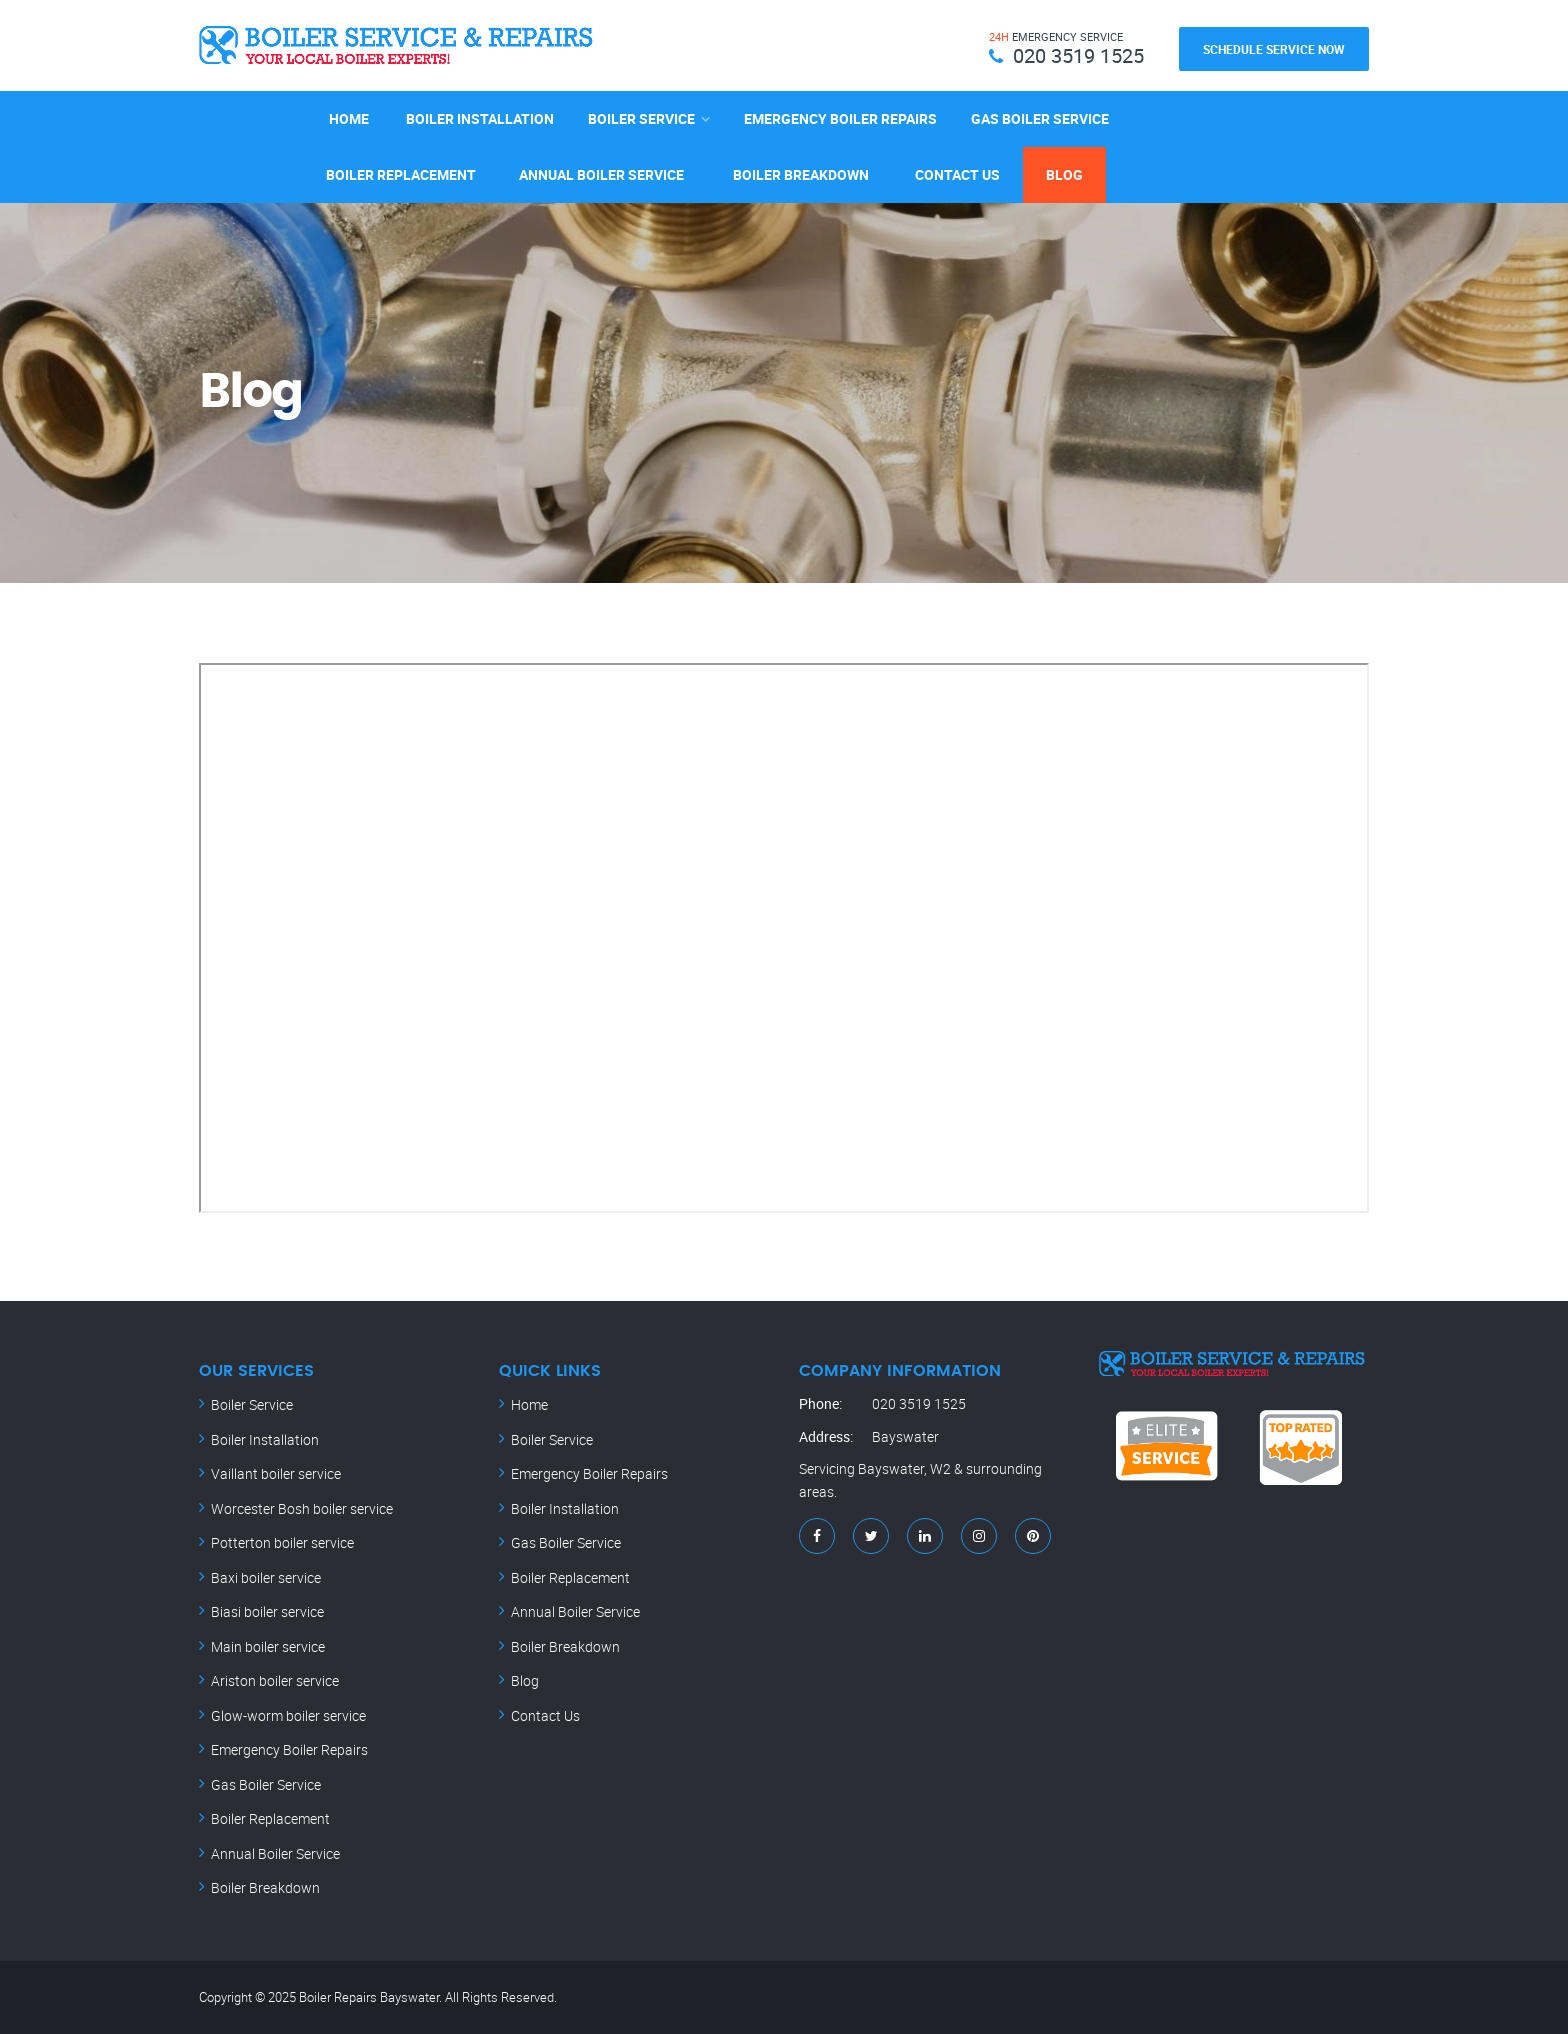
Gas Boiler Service (1040, 118)
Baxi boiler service (266, 1577)
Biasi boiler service (267, 1611)
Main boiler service (268, 1646)
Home (349, 118)
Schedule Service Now (1274, 49)
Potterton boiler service (282, 1542)
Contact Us (957, 174)
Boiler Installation (480, 118)
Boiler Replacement (401, 174)
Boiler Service (641, 118)
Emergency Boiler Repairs (840, 118)
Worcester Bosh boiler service (302, 1508)
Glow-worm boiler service (288, 1715)
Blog (1064, 174)
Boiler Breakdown (801, 174)
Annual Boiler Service (601, 174)
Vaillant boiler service (276, 1473)
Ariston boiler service (275, 1680)
